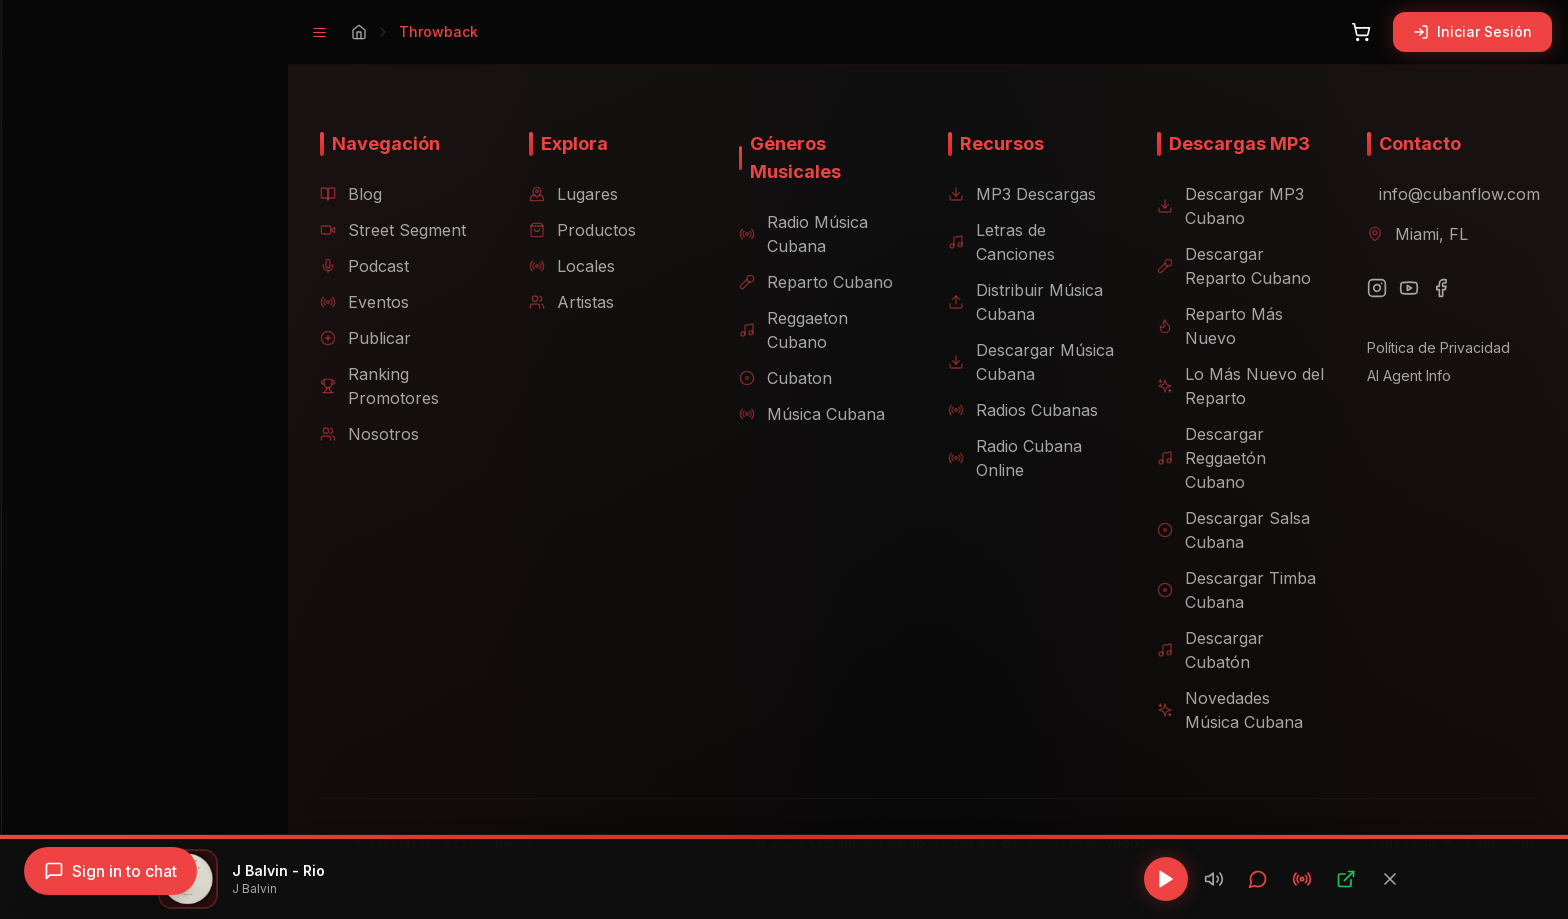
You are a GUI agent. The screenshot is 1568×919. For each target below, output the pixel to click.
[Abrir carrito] (1361, 32)
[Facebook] (1425, 288)
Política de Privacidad (1422, 347)
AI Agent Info (1393, 375)
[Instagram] (1361, 288)
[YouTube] (1393, 288)
